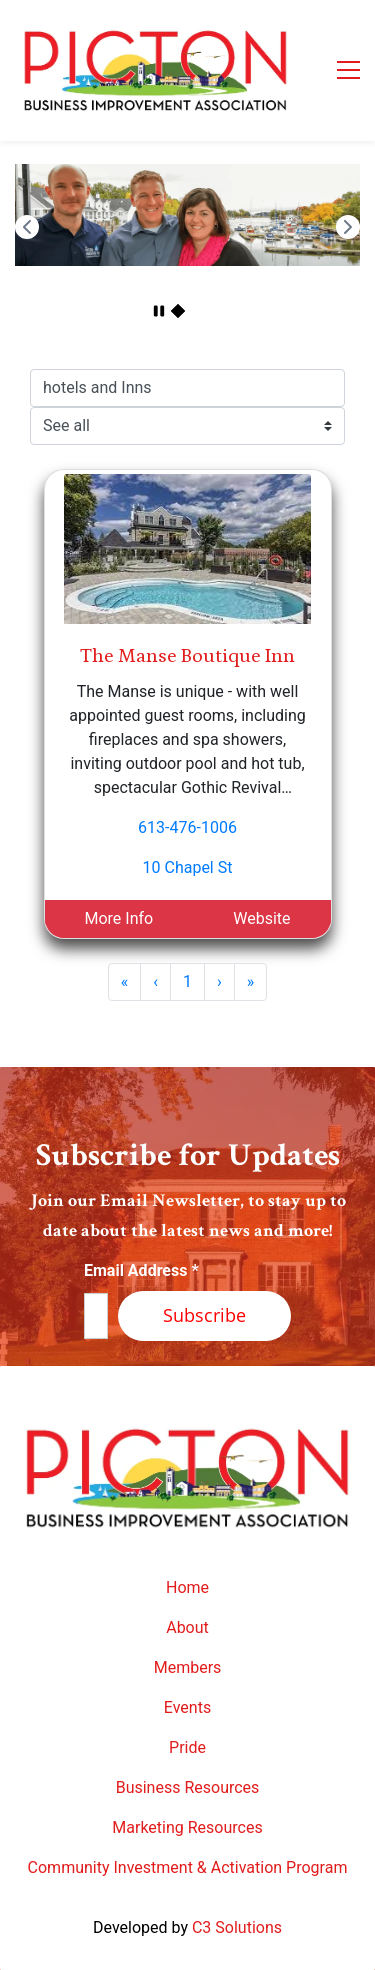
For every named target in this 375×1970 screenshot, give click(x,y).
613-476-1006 (187, 827)
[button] (27, 227)
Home (187, 1587)
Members (188, 1667)
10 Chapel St (188, 867)
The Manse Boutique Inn (187, 656)
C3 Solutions (237, 1927)
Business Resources (188, 1787)
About (187, 1627)
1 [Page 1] (187, 981)
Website (261, 918)
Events (187, 1707)
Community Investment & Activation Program (188, 1867)
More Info (119, 918)
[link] (187, 175)
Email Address (141, 1270)
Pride (187, 1747)
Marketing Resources (187, 1827)
